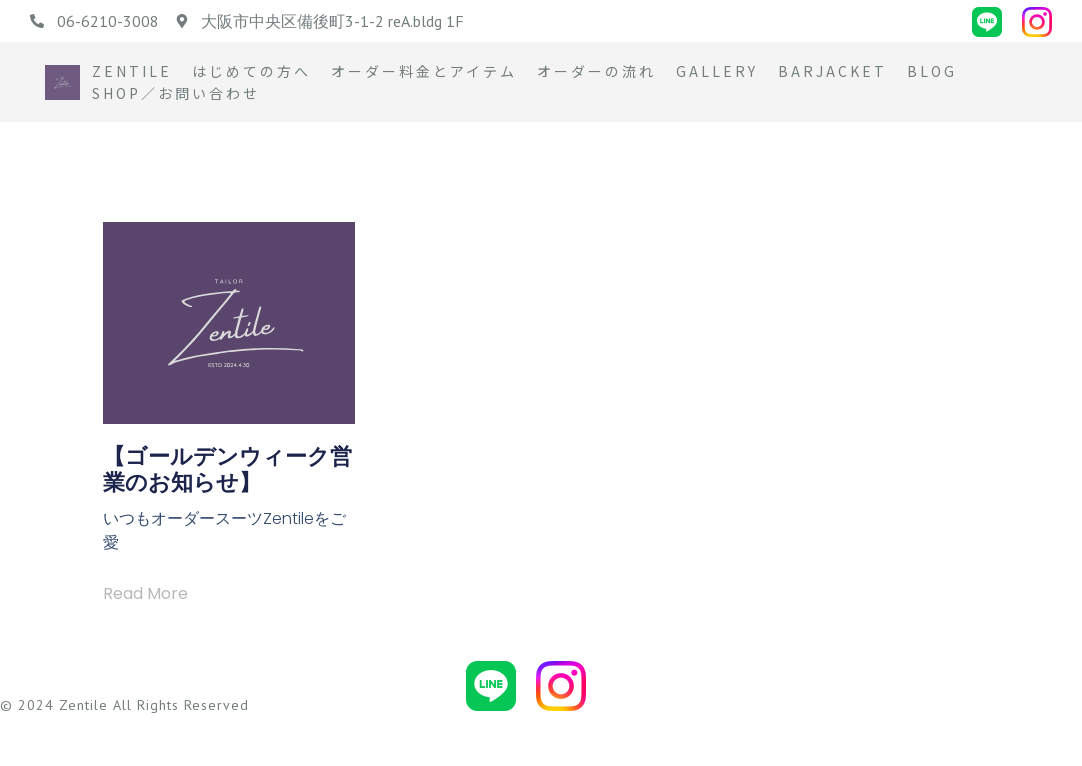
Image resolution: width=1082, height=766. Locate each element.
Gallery (717, 71)
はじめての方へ (251, 71)
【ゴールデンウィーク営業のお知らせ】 (227, 469)
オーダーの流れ (596, 71)
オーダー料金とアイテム (424, 71)
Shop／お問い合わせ (176, 93)
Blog (932, 71)
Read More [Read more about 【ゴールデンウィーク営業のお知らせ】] (145, 593)
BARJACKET (832, 71)
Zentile (132, 71)
